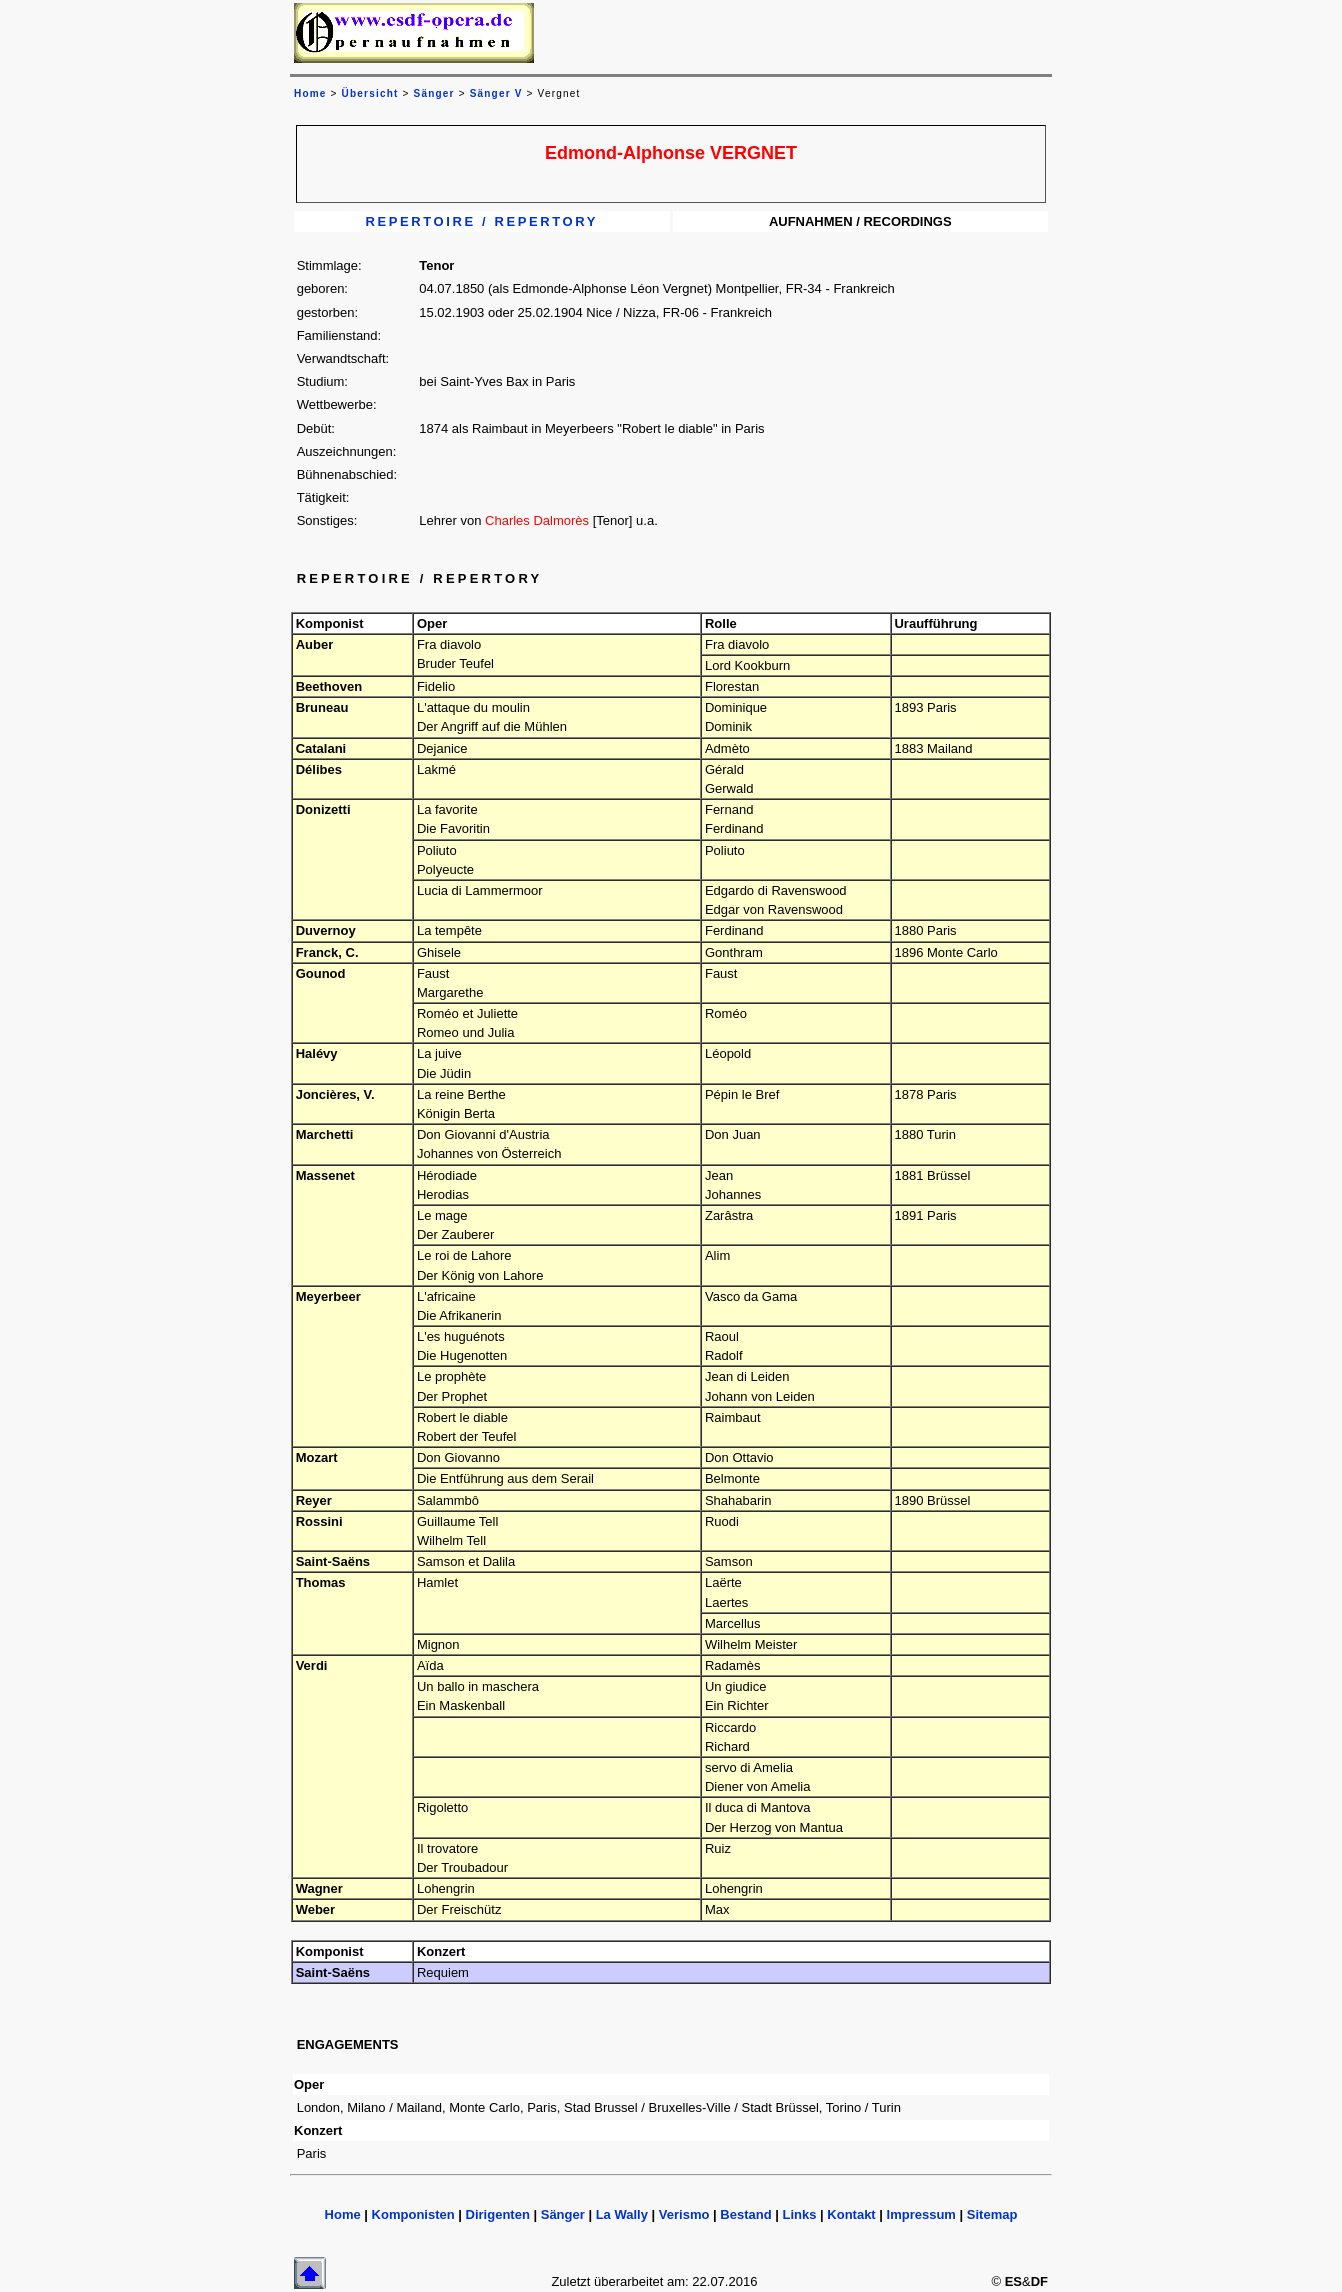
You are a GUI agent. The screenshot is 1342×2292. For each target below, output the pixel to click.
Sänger (434, 93)
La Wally (622, 2214)
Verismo (684, 2214)
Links (799, 2214)
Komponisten (413, 2214)
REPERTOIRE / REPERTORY (482, 221)
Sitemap (992, 2214)
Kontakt (851, 2214)
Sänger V (496, 93)
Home (343, 2214)
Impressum (921, 2214)
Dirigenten (498, 2214)
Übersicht (370, 93)
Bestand (745, 2214)
